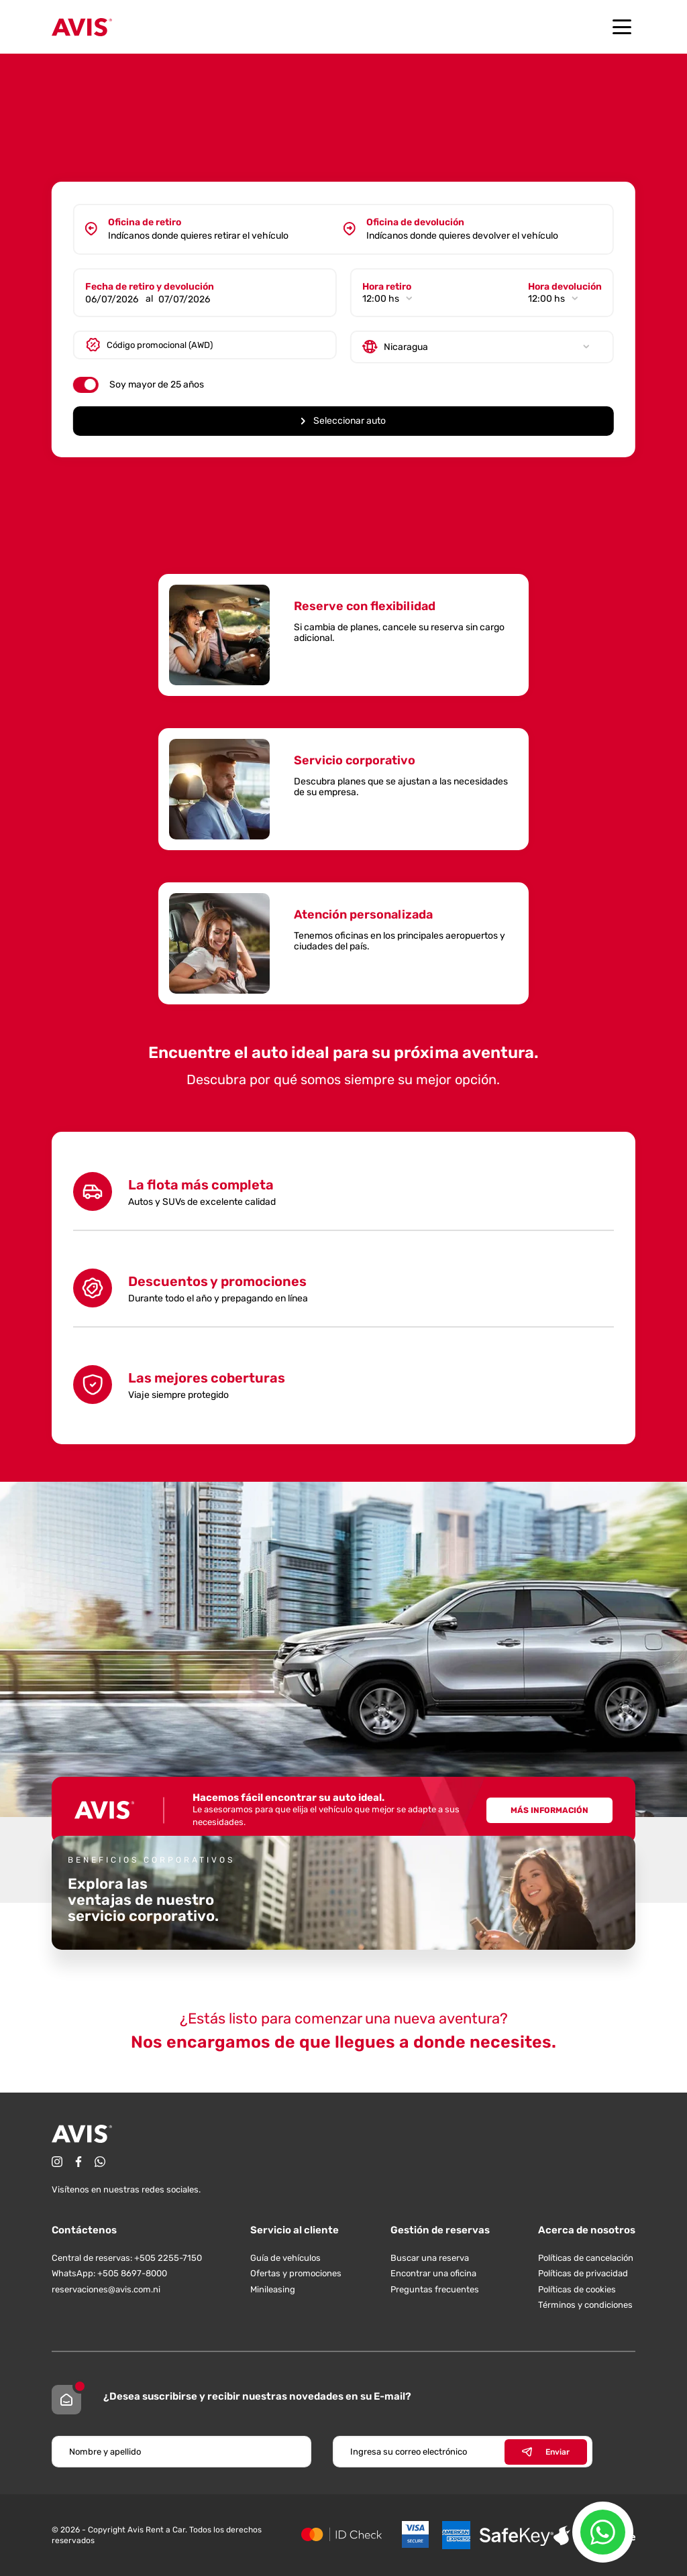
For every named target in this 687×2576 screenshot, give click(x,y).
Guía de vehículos (285, 2258)
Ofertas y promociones (295, 2273)
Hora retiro (386, 284)
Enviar (546, 2452)
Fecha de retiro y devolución (151, 284)
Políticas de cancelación (585, 2258)
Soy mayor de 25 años (158, 382)
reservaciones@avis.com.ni (106, 2289)
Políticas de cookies (577, 2289)
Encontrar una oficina (433, 2273)
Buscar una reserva (429, 2258)
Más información (549, 1810)
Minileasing (272, 2289)
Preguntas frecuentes (434, 2289)
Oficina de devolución (415, 220)
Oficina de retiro (146, 220)
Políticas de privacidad (583, 2273)
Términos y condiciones (585, 2305)
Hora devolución (563, 284)
